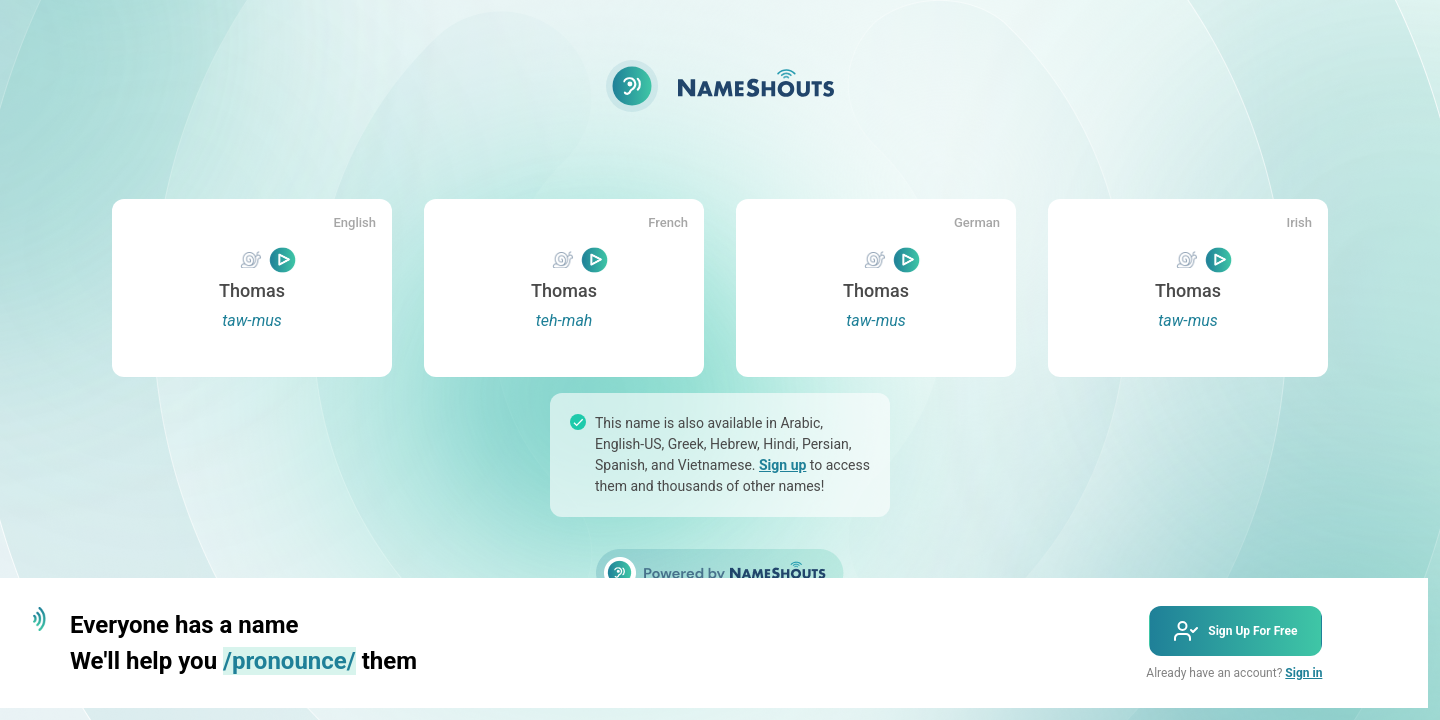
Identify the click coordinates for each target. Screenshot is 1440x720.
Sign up (782, 465)
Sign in (1303, 673)
